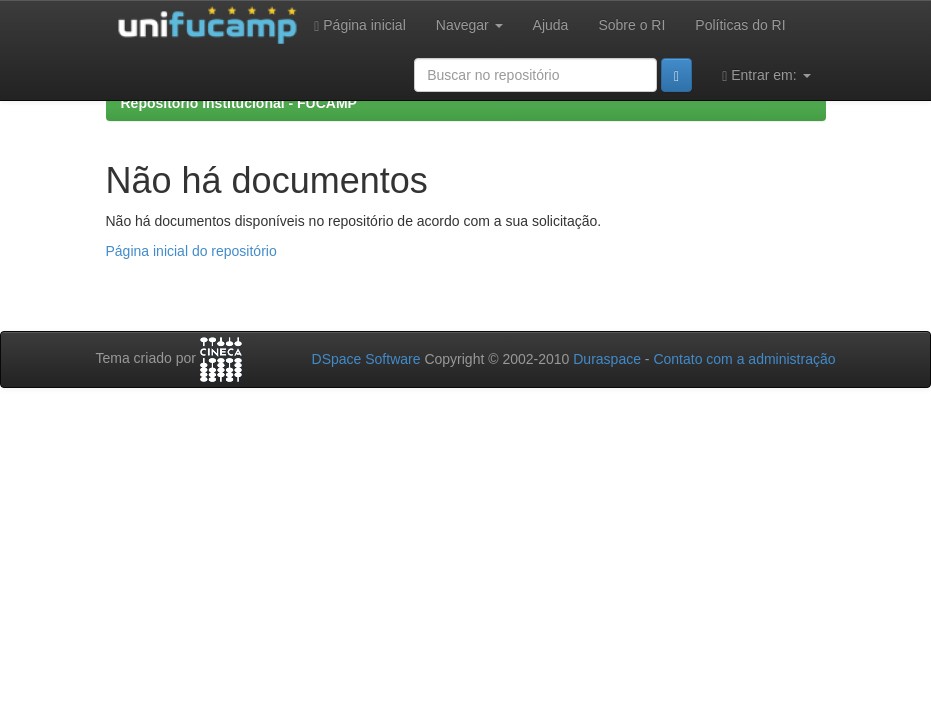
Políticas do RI (740, 25)
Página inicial (360, 25)
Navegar (469, 25)
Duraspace (607, 359)
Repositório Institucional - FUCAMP (239, 103)
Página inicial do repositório (191, 251)
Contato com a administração (744, 359)
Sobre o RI (631, 25)
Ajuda (551, 25)
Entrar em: (766, 75)
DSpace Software (366, 359)
